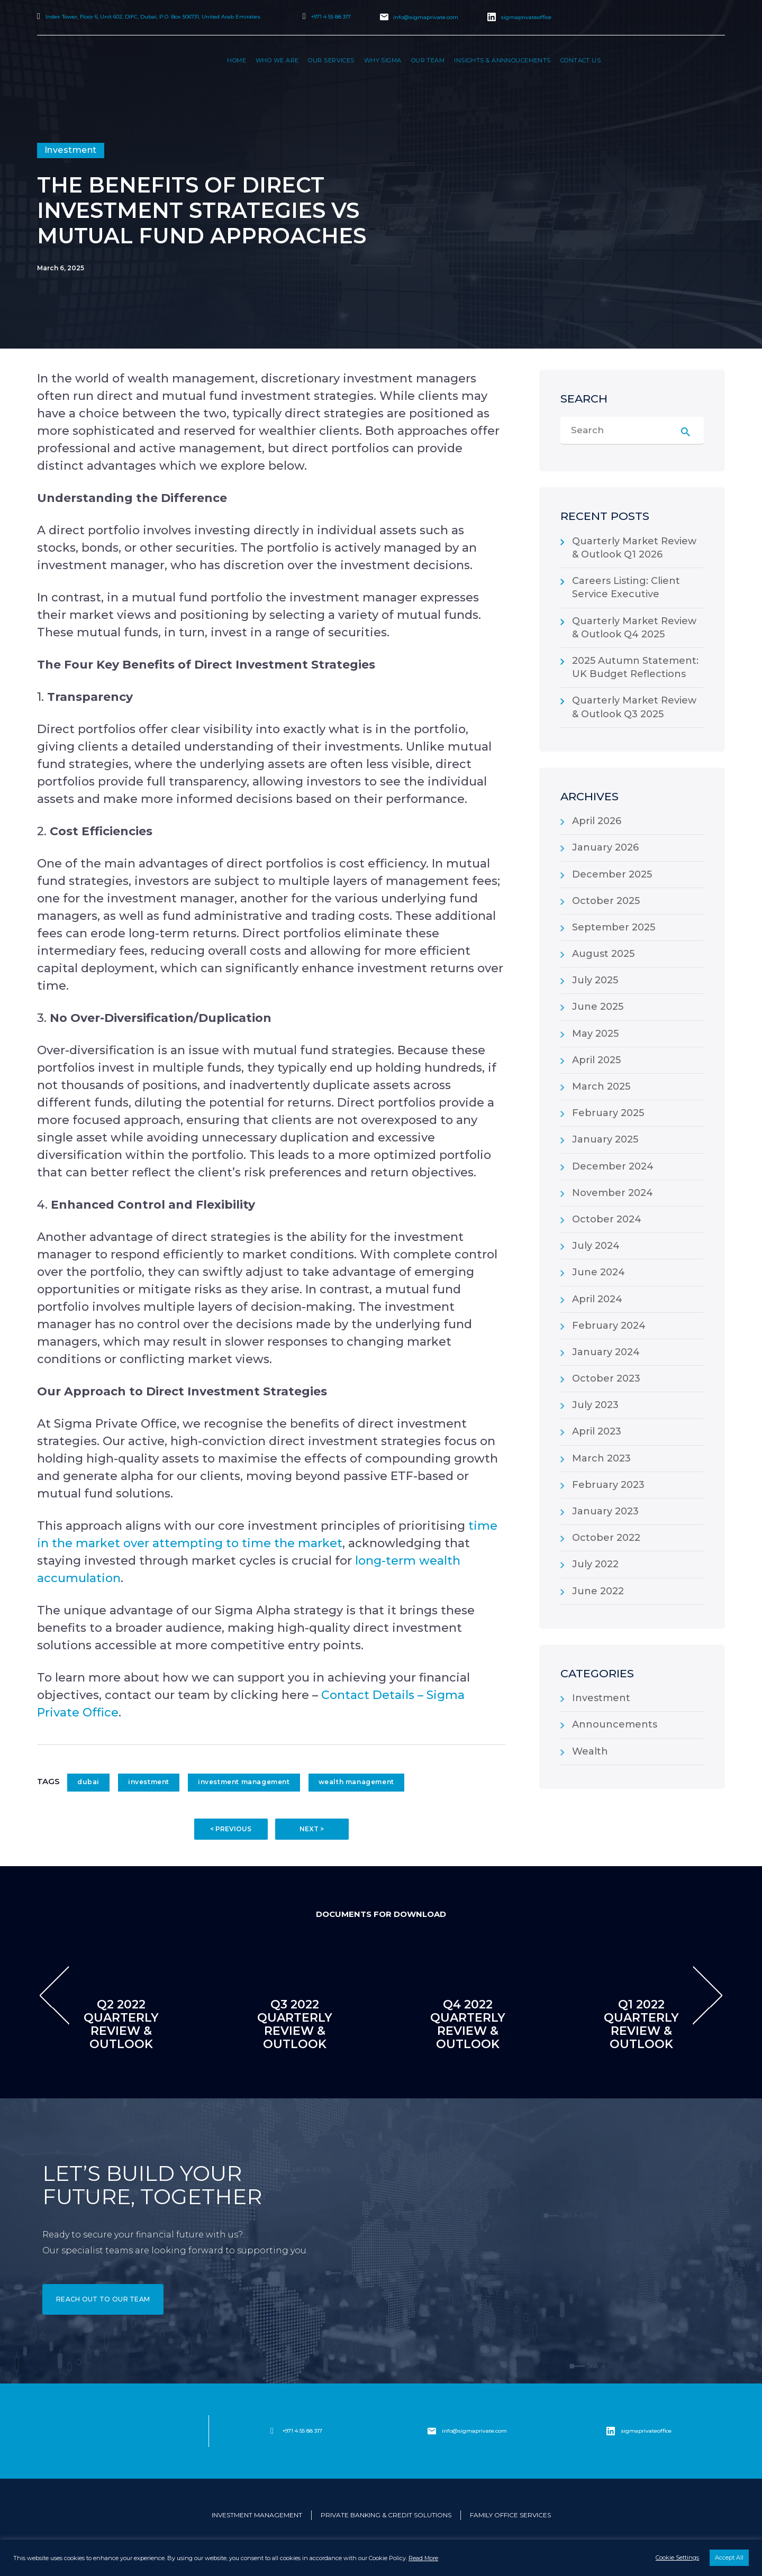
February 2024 (609, 1325)
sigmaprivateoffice (526, 17)
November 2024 (612, 1193)
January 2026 (605, 847)
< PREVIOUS (230, 1829)
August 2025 (603, 954)
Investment (601, 1698)
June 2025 (597, 1006)
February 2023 (608, 1485)
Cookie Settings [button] (677, 2557)
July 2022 (595, 1564)
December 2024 (613, 1166)
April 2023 (596, 1431)
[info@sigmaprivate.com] (432, 2431)
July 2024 (596, 1246)
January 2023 (605, 1511)
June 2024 (598, 1272)
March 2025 (601, 1086)
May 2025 (595, 1033)
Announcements (614, 1724)
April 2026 (596, 821)
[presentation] (54, 1995)
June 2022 (598, 1591)
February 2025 (608, 1113)
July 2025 (595, 980)
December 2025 (612, 874)
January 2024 (606, 1352)
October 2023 (606, 1378)
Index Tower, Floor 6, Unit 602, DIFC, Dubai (153, 16)
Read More (423, 2558)
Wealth (590, 1751)
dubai (88, 1782)
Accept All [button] (729, 2557)
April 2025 (596, 1060)
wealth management (356, 1782)
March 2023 (601, 1458)
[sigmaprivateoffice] (610, 2431)
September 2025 (613, 927)
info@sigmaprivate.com (425, 17)
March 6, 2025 (60, 268)
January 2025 (605, 1139)
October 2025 (606, 901)
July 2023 (595, 1405)
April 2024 (597, 1299)
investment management (244, 1782)
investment (148, 1782)
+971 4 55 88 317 (331, 16)
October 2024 (606, 1219)
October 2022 (606, 1537)
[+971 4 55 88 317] (272, 2431)
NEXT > (312, 1829)
